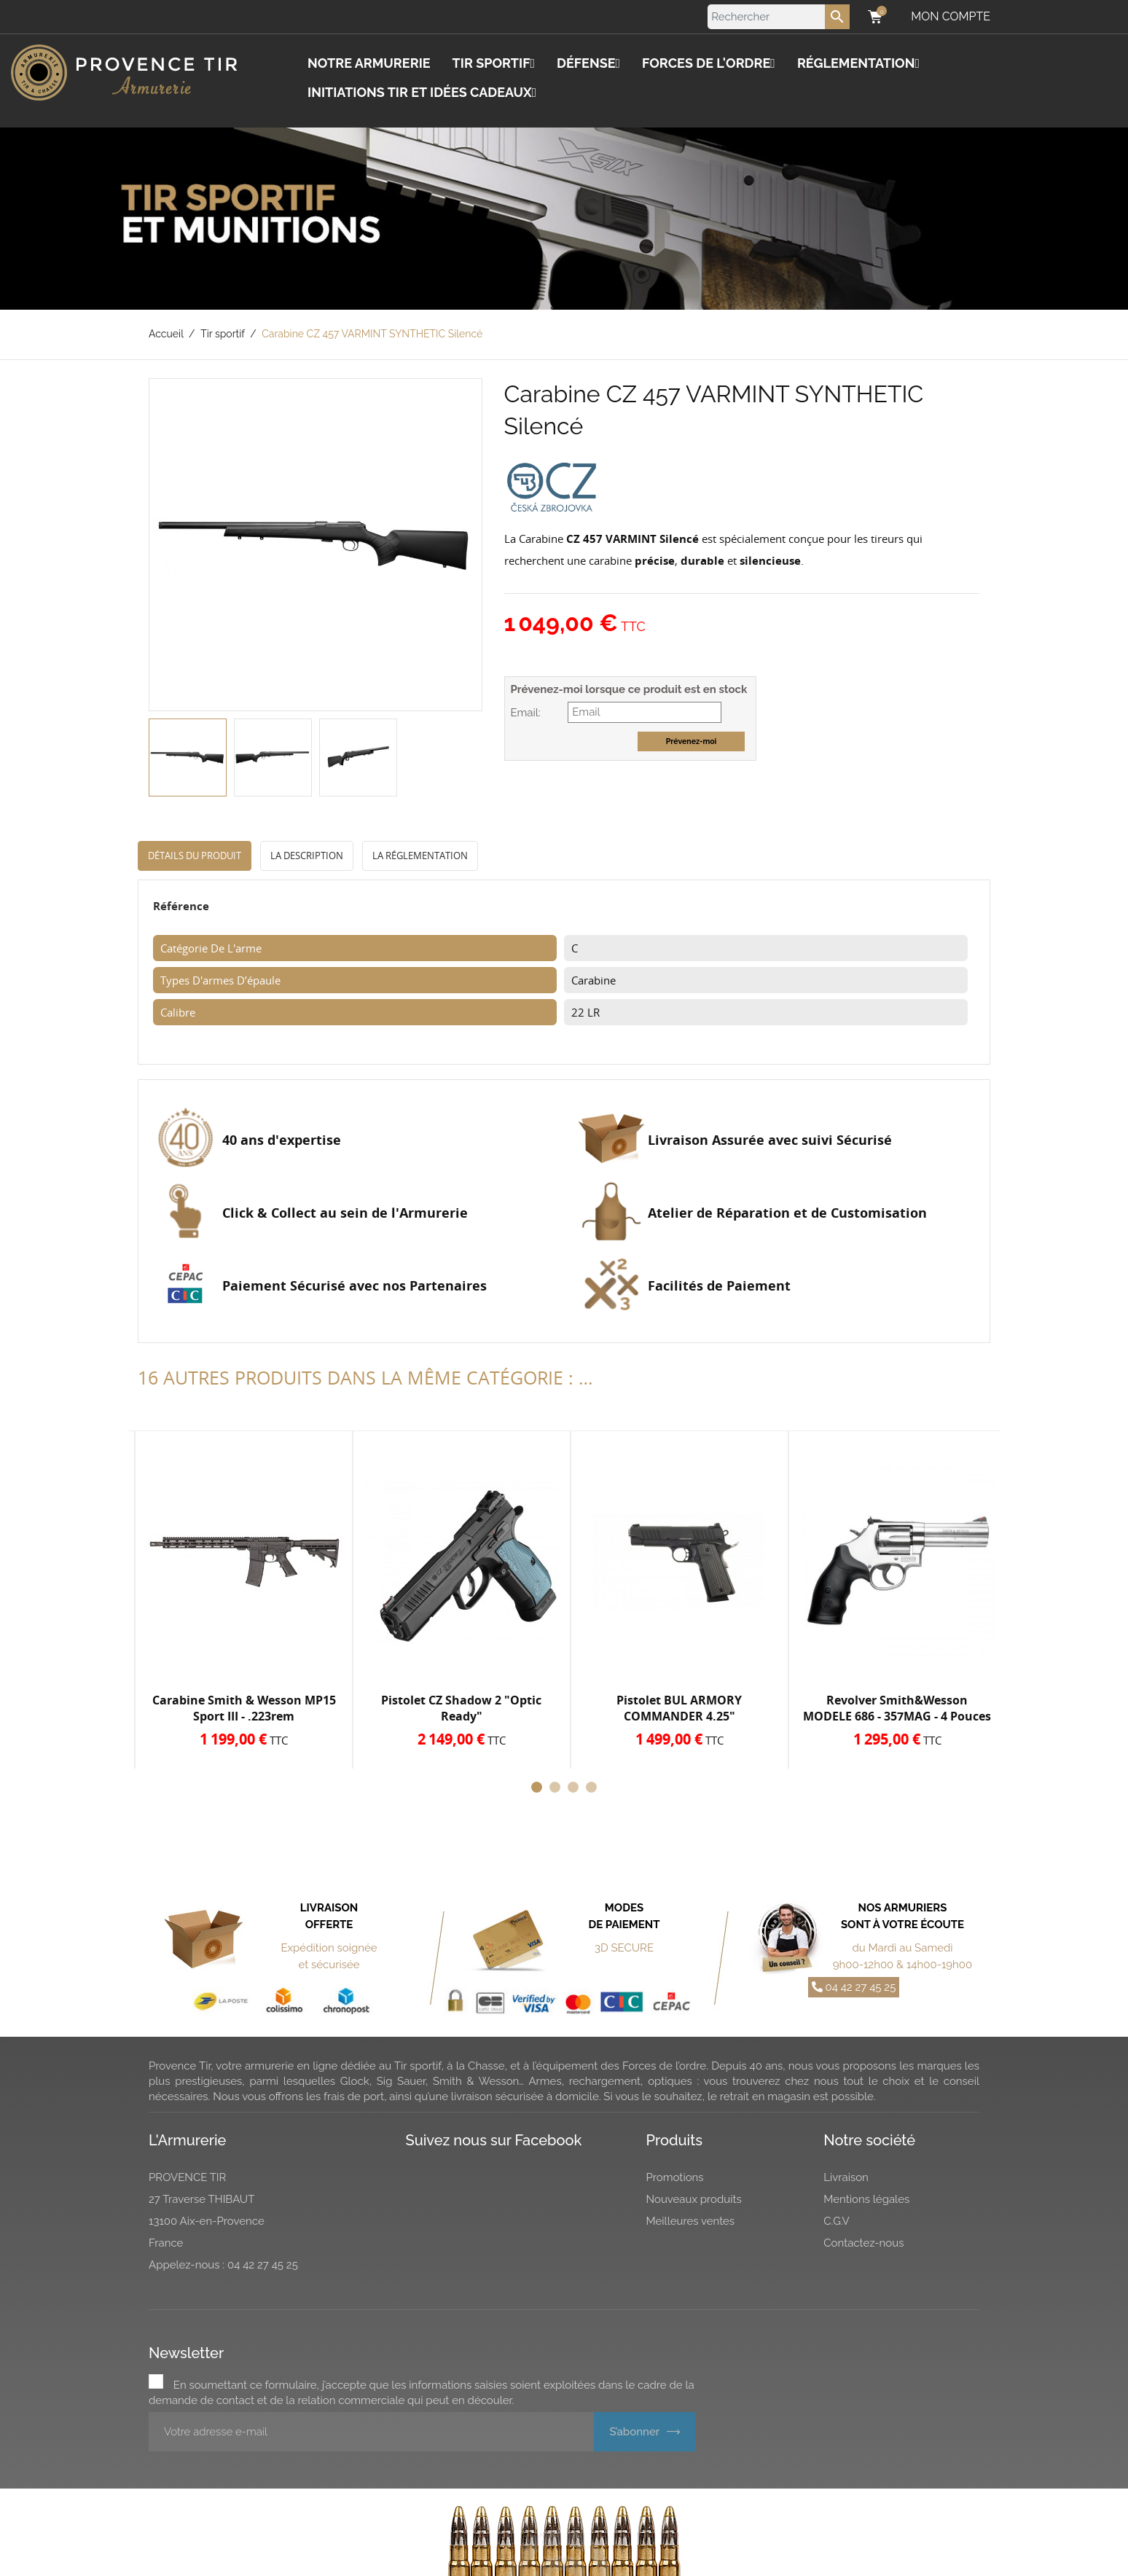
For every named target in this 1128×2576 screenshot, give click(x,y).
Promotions (675, 2177)
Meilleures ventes (690, 2221)
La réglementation (420, 855)
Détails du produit (194, 855)
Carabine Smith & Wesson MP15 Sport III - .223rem (244, 1708)
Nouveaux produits (694, 2199)
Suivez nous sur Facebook (494, 2140)
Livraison (846, 2177)
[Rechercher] (779, 16)
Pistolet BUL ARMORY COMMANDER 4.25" (679, 1708)
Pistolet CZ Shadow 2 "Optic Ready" (461, 1708)
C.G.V (836, 2221)
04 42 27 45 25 (854, 1987)
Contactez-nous (863, 2243)
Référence (181, 906)
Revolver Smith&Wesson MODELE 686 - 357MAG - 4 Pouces (897, 1708)
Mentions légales (866, 2199)
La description (306, 855)
